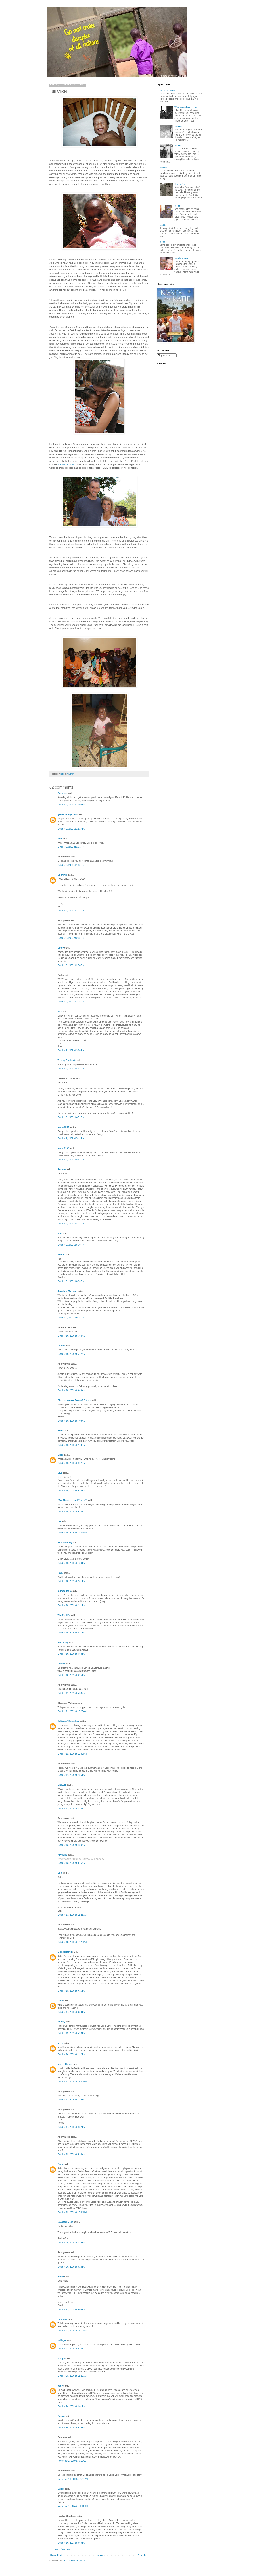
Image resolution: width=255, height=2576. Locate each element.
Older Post (143, 2555)
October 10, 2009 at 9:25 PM (71, 1675)
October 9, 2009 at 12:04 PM (71, 804)
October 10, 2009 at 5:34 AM (71, 1336)
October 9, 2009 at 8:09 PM (71, 1245)
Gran (60, 2164)
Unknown (63, 875)
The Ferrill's (64, 1615)
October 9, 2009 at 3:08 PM (71, 1001)
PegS (60, 1573)
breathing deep (181, 258)
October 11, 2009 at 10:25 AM (72, 1711)
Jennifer (62, 1169)
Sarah (61, 2276)
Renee (61, 1430)
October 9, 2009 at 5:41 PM (71, 1138)
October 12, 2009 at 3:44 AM (71, 1808)
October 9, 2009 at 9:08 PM (71, 1317)
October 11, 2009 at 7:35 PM (71, 1775)
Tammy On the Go (67, 1060)
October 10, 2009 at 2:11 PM (71, 1605)
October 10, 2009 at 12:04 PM (72, 1532)
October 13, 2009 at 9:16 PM (71, 1991)
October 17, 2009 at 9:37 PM (71, 2127)
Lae (60, 1521)
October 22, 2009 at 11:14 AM (72, 2330)
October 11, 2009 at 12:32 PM (72, 1754)
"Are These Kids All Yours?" (72, 1500)
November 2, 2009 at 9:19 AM (72, 2461)
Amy (60, 838)
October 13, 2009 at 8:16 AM (71, 1863)
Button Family (65, 1542)
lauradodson (64, 1591)
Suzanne (62, 793)
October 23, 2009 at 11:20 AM (72, 2376)
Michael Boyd (65, 1952)
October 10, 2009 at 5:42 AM (71, 1354)
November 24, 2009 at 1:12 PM (73, 2506)
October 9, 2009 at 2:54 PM (71, 965)
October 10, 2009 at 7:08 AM (71, 1421)
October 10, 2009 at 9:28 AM (71, 1511)
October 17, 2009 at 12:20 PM (72, 2081)
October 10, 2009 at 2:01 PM (71, 1581)
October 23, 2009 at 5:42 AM (71, 2348)
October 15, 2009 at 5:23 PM (71, 2033)
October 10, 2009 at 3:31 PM (71, 1632)
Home (100, 2555)
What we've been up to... (186, 107)
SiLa (60, 1473)
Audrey (61, 2021)
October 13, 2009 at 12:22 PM (72, 1942)
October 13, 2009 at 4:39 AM (71, 1845)
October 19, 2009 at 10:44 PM (72, 2212)
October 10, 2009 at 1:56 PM (71, 1563)
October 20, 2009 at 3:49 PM (71, 2242)
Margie (61, 2358)
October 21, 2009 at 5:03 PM (71, 2309)
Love (60, 2000)
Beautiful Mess (65, 2222)
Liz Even (62, 1785)
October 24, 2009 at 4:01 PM (71, 2406)
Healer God (179, 184)
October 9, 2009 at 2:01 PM (71, 910)
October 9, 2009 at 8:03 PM (71, 1223)
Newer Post (56, 2555)
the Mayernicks (66, 464)
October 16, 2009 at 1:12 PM (71, 2054)
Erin (60, 1873)
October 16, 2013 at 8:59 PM (71, 2543)
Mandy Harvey (65, 2064)
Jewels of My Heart (67, 1291)
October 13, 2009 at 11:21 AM (72, 1915)
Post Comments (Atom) (74, 2560)
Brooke (61, 2416)
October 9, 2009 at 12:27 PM (71, 829)
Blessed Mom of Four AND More (74, 1400)
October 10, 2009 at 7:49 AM (71, 1445)
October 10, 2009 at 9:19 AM (71, 1490)
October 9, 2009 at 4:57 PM (71, 1068)
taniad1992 (63, 1127)
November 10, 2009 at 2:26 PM (73, 2479)
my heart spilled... (168, 90)
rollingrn (62, 2340)
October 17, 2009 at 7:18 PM (71, 2099)
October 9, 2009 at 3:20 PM (71, 1050)
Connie (61, 1345)
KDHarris (62, 1855)
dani (60, 1233)
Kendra (61, 1254)
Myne (60, 2043)
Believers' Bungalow (68, 1721)
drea (60, 1011)
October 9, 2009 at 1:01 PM (71, 847)
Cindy (61, 948)
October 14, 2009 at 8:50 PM (71, 2012)
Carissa (62, 1663)
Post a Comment (62, 2549)
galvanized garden (67, 814)
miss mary (63, 1642)
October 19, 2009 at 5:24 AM (71, 2154)
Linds (61, 1455)
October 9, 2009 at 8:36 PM (71, 1281)
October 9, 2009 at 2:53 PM (71, 938)
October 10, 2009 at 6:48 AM (71, 1390)
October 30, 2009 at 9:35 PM (71, 2427)
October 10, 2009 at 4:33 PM (71, 1654)
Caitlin (61, 2489)
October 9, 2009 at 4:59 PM (71, 1117)
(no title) (178, 126)
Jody (60, 2386)
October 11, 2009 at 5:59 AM (71, 1693)
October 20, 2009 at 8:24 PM (71, 2267)
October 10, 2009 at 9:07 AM (71, 1463)
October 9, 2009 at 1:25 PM (71, 865)
